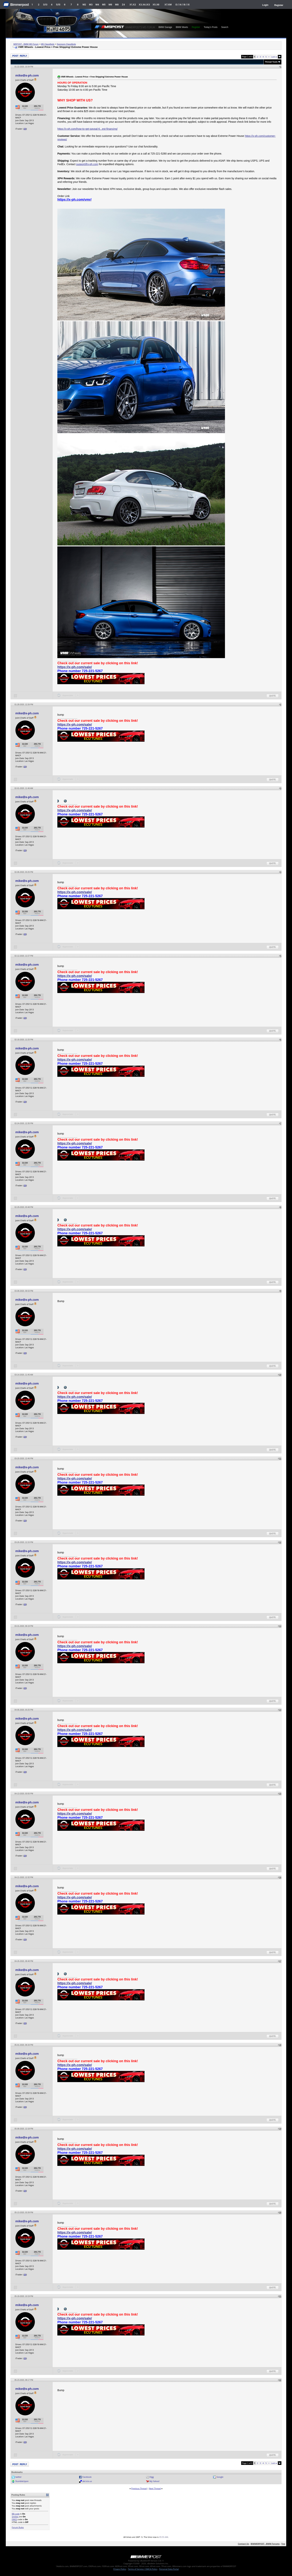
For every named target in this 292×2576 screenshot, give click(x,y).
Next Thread (155, 2488)
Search (224, 27)
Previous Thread (139, 2488)
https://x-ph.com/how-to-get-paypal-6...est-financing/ (87, 128)
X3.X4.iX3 (144, 4)
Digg (152, 2476)
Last (274, 56)
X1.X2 (132, 4)
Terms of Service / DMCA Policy (142, 2569)
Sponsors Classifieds (66, 44)
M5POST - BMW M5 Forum (26, 44)
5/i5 (58, 4)
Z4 (123, 4)
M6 (110, 4)
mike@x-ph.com (27, 75)
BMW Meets (182, 27)
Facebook (87, 2476)
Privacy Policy (119, 2569)
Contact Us (243, 2543)
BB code (16, 2513)
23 (25, 128)
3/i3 (45, 4)
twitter (18, 2476)
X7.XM (168, 4)
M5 (104, 4)
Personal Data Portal (169, 2569)
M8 (117, 4)
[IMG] (14, 2519)
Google (220, 2476)
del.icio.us (87, 2481)
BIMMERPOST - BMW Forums (265, 2543)
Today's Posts (211, 27)
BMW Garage (165, 27)
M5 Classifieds (47, 44)
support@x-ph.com (87, 164)
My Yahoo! (154, 2481)
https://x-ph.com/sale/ (74, 667)
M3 (91, 4)
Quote (272, 696)
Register (278, 5)
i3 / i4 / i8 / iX (182, 4)
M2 (84, 4)
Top (283, 2543)
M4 (97, 4)
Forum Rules (18, 2527)
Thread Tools (271, 62)
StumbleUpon (21, 2481)
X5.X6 (156, 4)
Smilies (15, 2516)
